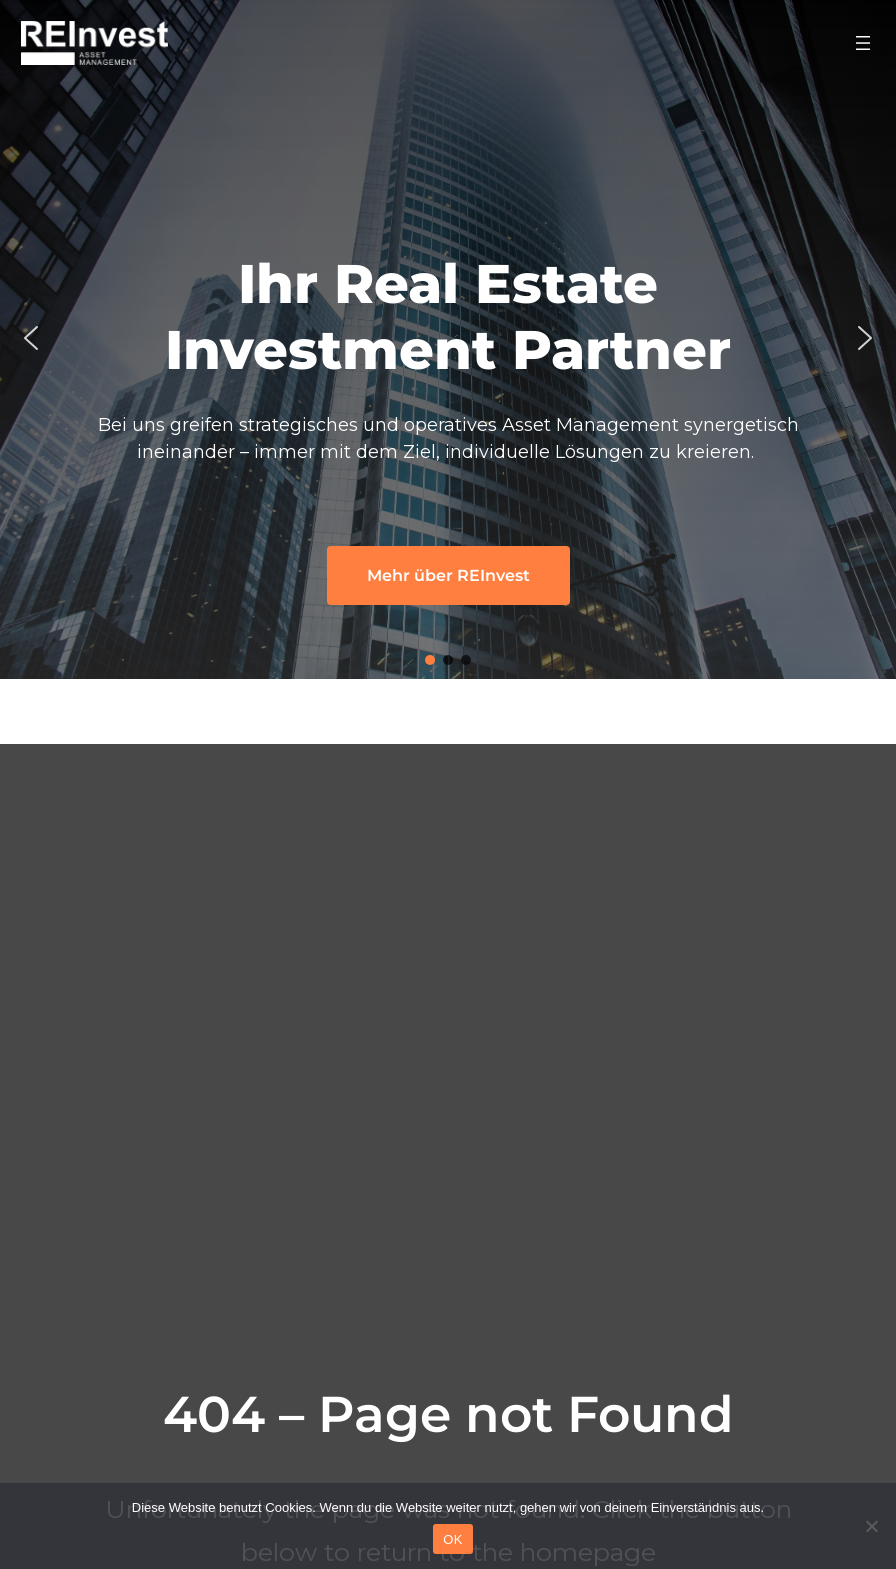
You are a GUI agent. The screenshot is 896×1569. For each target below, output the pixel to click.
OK (452, 1539)
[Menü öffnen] (863, 43)
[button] (31, 338)
